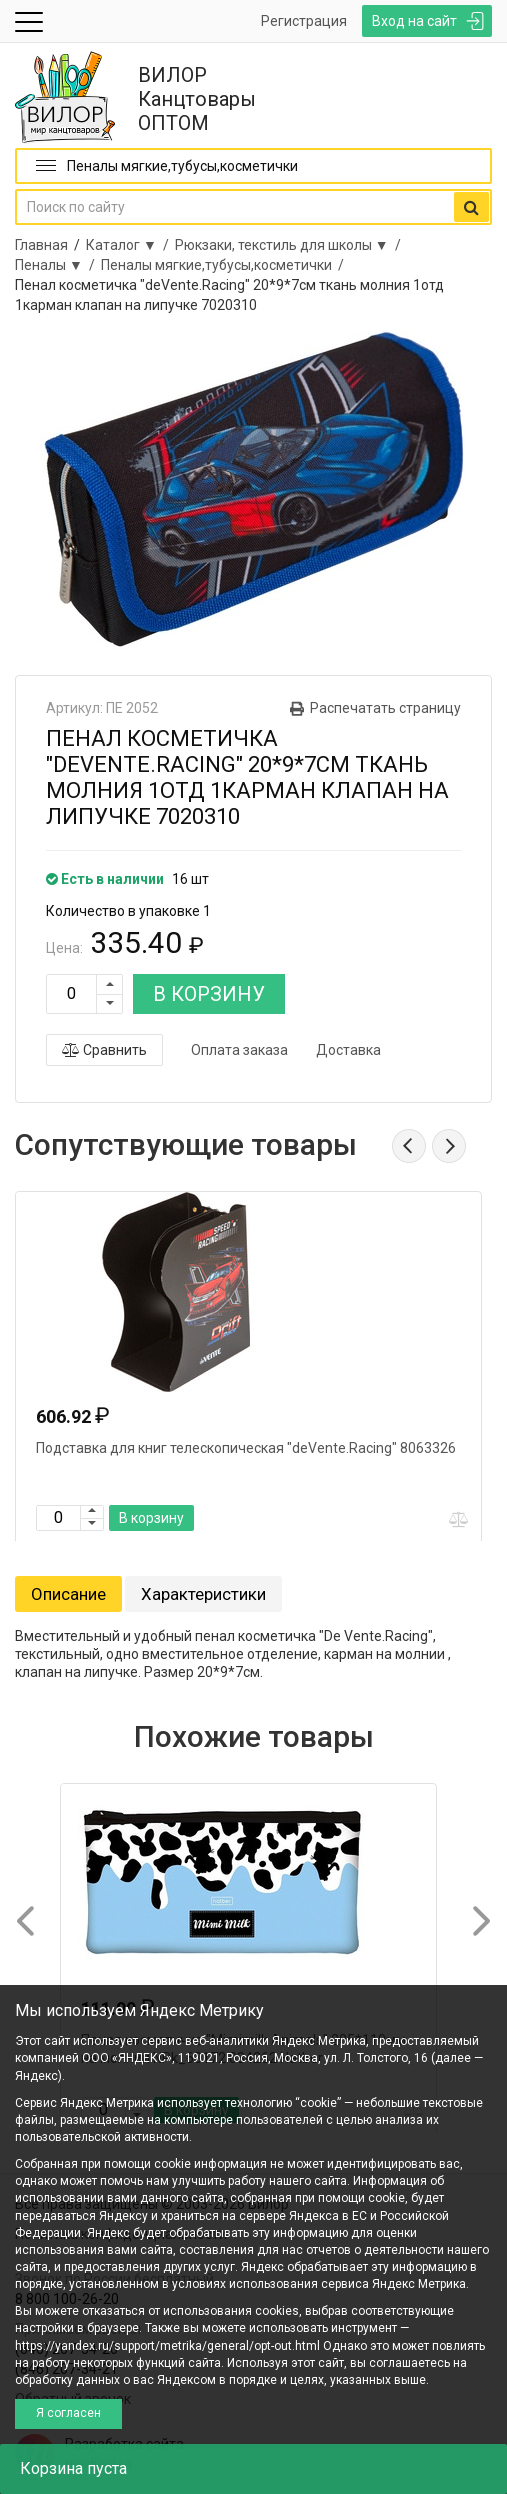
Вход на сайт (414, 21)
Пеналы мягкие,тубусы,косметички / (225, 265)
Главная (41, 245)
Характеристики (203, 1594)
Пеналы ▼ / (58, 265)
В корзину (151, 1518)
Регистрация (304, 21)
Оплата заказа (239, 1050)
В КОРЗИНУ (209, 994)
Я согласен (68, 2413)
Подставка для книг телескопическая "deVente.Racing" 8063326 (246, 1448)
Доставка (348, 1050)
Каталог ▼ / (130, 245)
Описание (68, 1594)
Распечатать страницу (385, 708)
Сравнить (104, 1050)
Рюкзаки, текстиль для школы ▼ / (291, 245)
